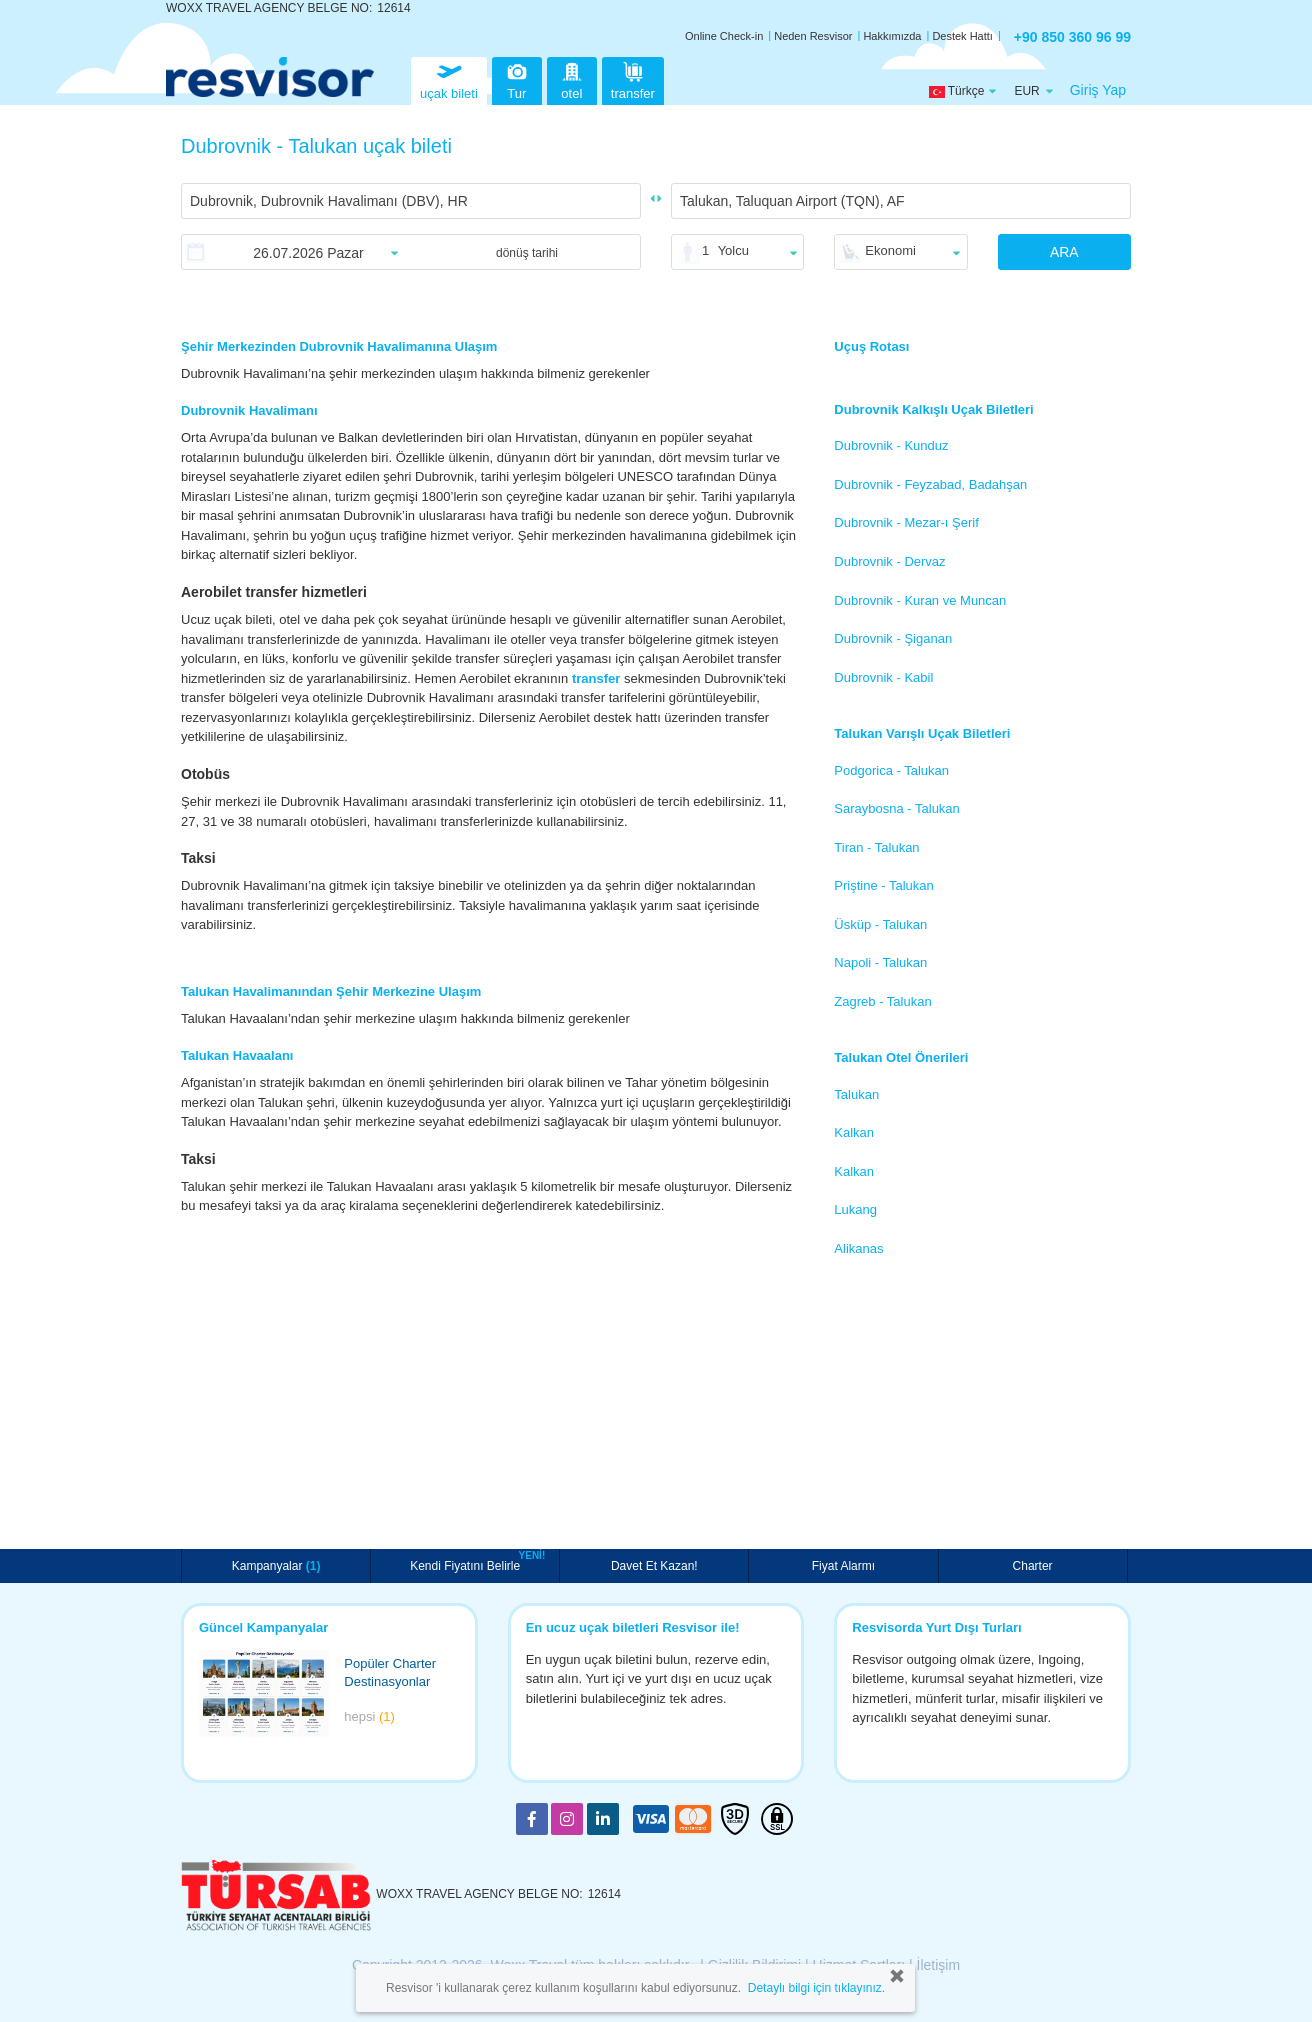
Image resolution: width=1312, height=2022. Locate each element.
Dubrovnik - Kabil (883, 677)
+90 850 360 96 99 (1072, 37)
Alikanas (858, 1248)
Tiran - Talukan (876, 847)
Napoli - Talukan (880, 962)
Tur (517, 78)
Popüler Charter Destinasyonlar (390, 1673)
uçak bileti (449, 78)
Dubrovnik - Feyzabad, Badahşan (930, 484)
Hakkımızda (892, 36)
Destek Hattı (962, 36)
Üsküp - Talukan (880, 924)
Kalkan (854, 1132)
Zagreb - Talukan (882, 1001)
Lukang (855, 1209)
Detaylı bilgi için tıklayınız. (816, 1988)
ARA (1064, 252)
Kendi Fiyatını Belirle (467, 1564)
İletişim (939, 1965)
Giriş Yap (1098, 90)
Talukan (856, 1094)
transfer (633, 78)
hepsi (369, 1716)
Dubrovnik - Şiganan (893, 638)
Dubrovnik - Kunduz (891, 445)
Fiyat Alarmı (843, 1566)
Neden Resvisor (813, 36)
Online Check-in (724, 36)
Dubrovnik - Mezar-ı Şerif (906, 522)
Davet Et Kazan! (654, 1566)
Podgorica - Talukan (891, 770)
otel (572, 78)
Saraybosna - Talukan (897, 808)
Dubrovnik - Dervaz (889, 561)
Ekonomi (890, 250)
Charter (1033, 1566)
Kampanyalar (276, 1566)
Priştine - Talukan (883, 885)
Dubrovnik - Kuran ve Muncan (920, 600)
